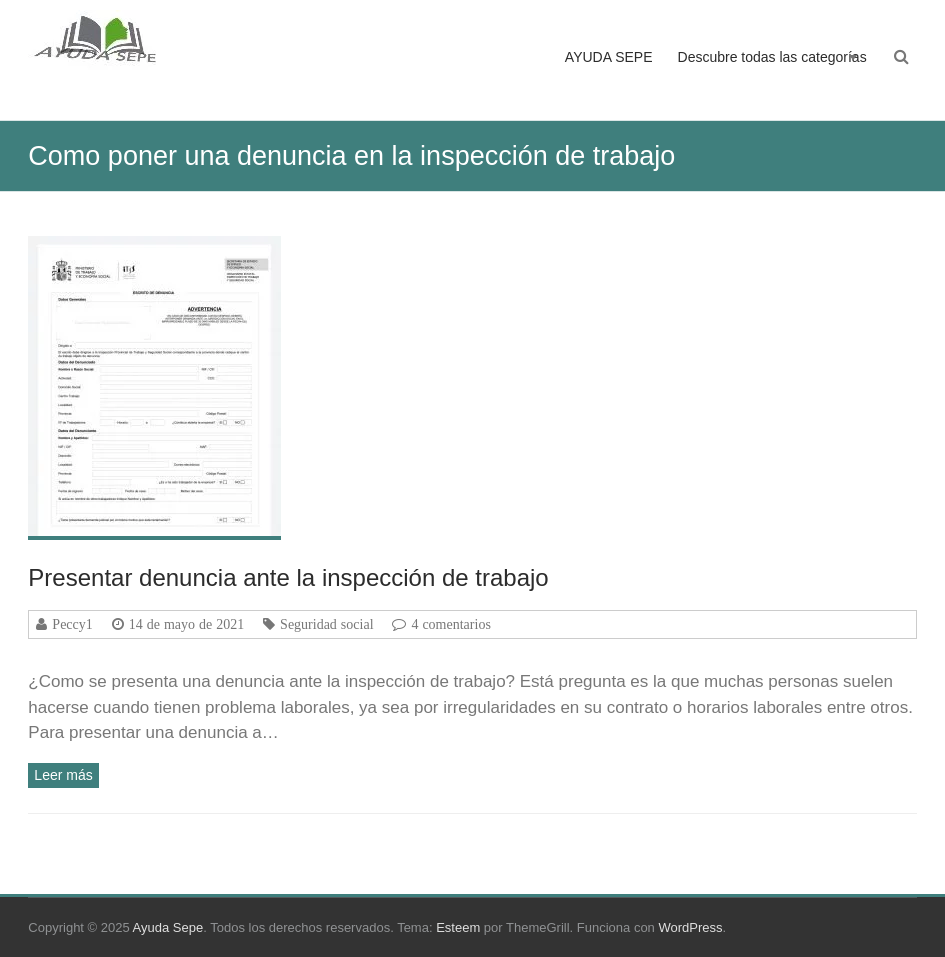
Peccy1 (72, 624)
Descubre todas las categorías (772, 57)
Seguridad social (326, 624)
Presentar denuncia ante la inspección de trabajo (288, 577)
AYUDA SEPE (609, 57)
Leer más (63, 775)
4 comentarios (450, 624)
